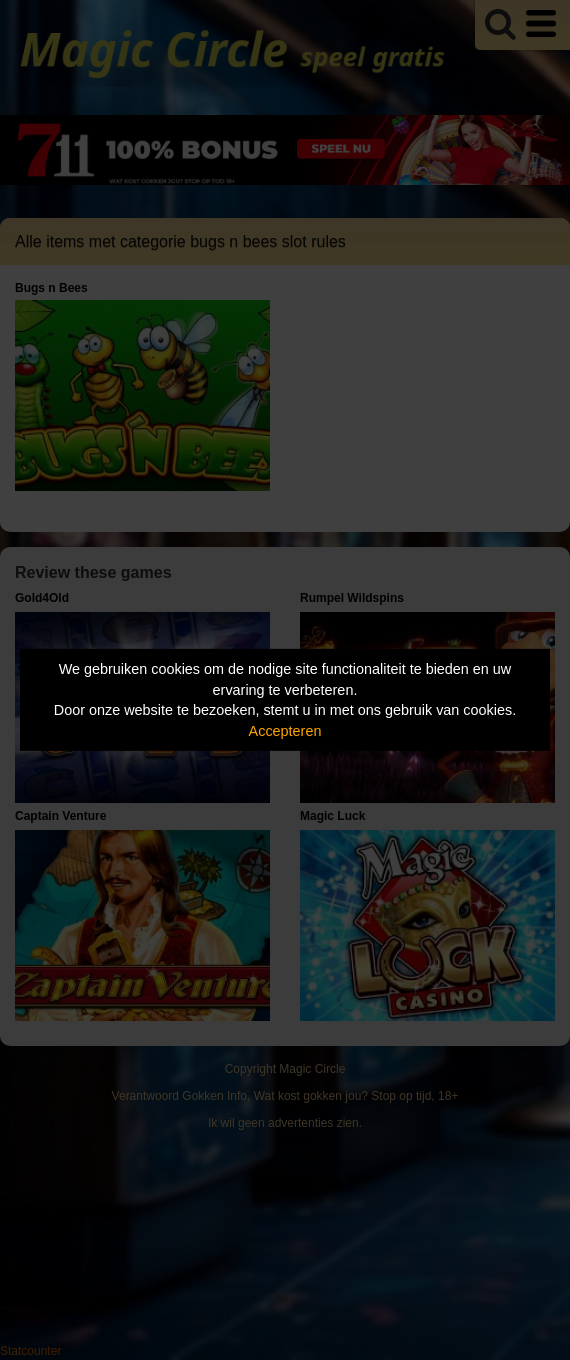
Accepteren (285, 731)
